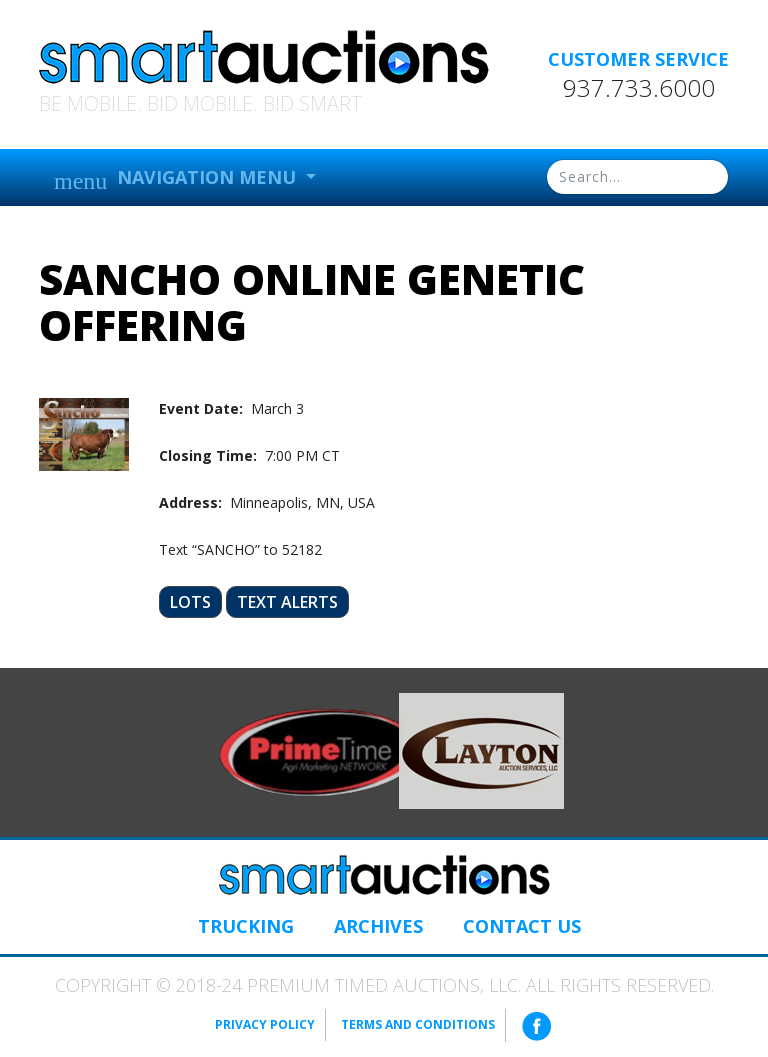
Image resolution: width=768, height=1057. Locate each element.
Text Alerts (287, 602)
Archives (378, 926)
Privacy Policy (265, 1024)
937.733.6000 (639, 88)
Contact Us (522, 926)
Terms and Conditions (418, 1024)
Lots (190, 602)
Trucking (246, 926)
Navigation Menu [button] (177, 179)
